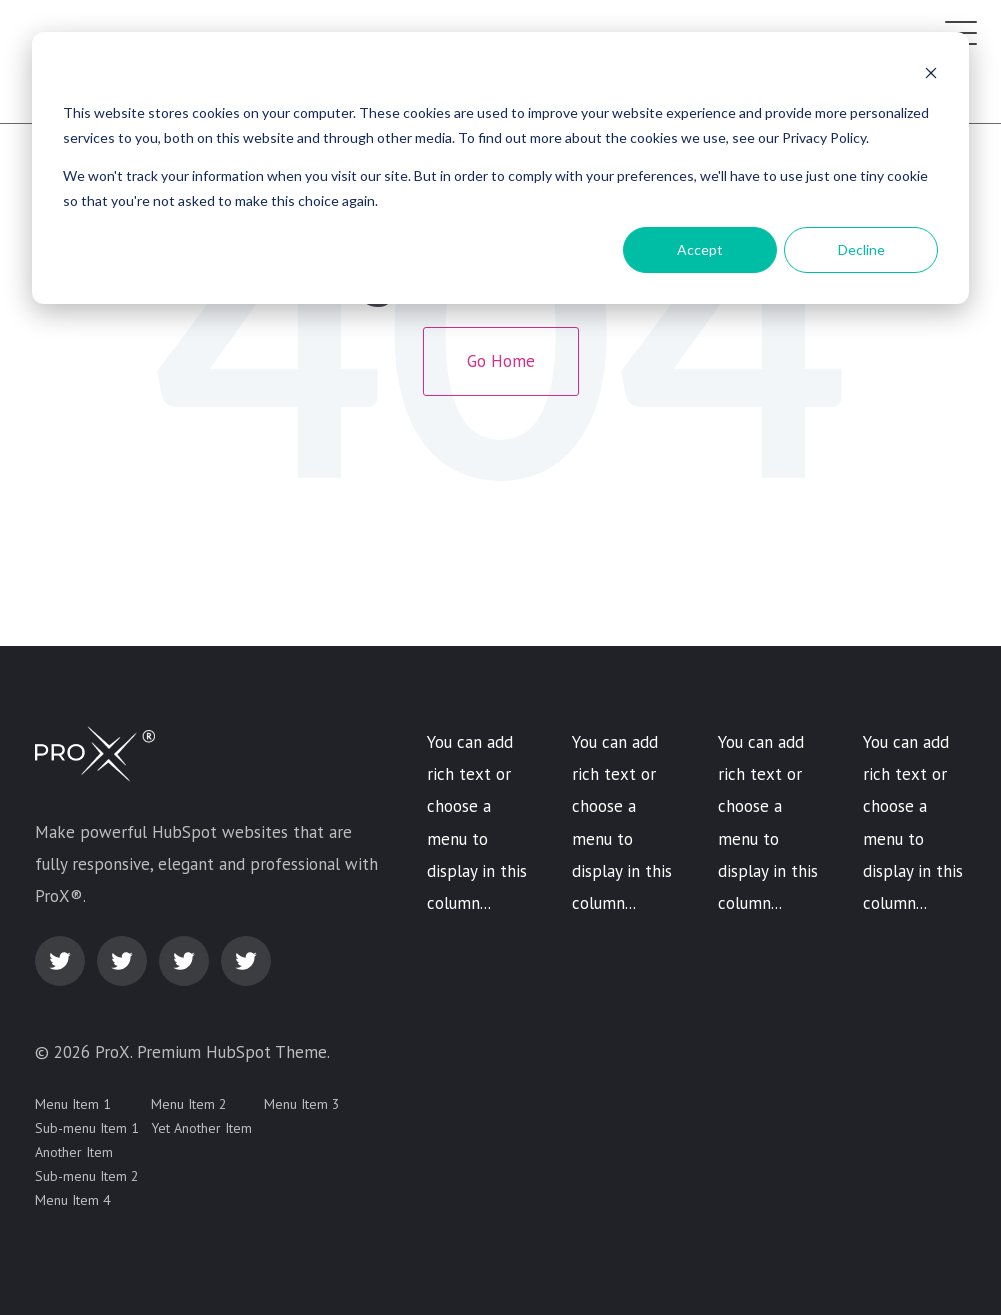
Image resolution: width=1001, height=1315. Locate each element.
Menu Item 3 (302, 1104)
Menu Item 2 (189, 1104)
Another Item (74, 1152)
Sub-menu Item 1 (87, 1128)
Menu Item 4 (73, 1200)
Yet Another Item (201, 1128)
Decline (861, 249)
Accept (700, 249)
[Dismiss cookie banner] (931, 75)
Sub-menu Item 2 (87, 1176)
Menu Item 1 (73, 1104)
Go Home (501, 361)
